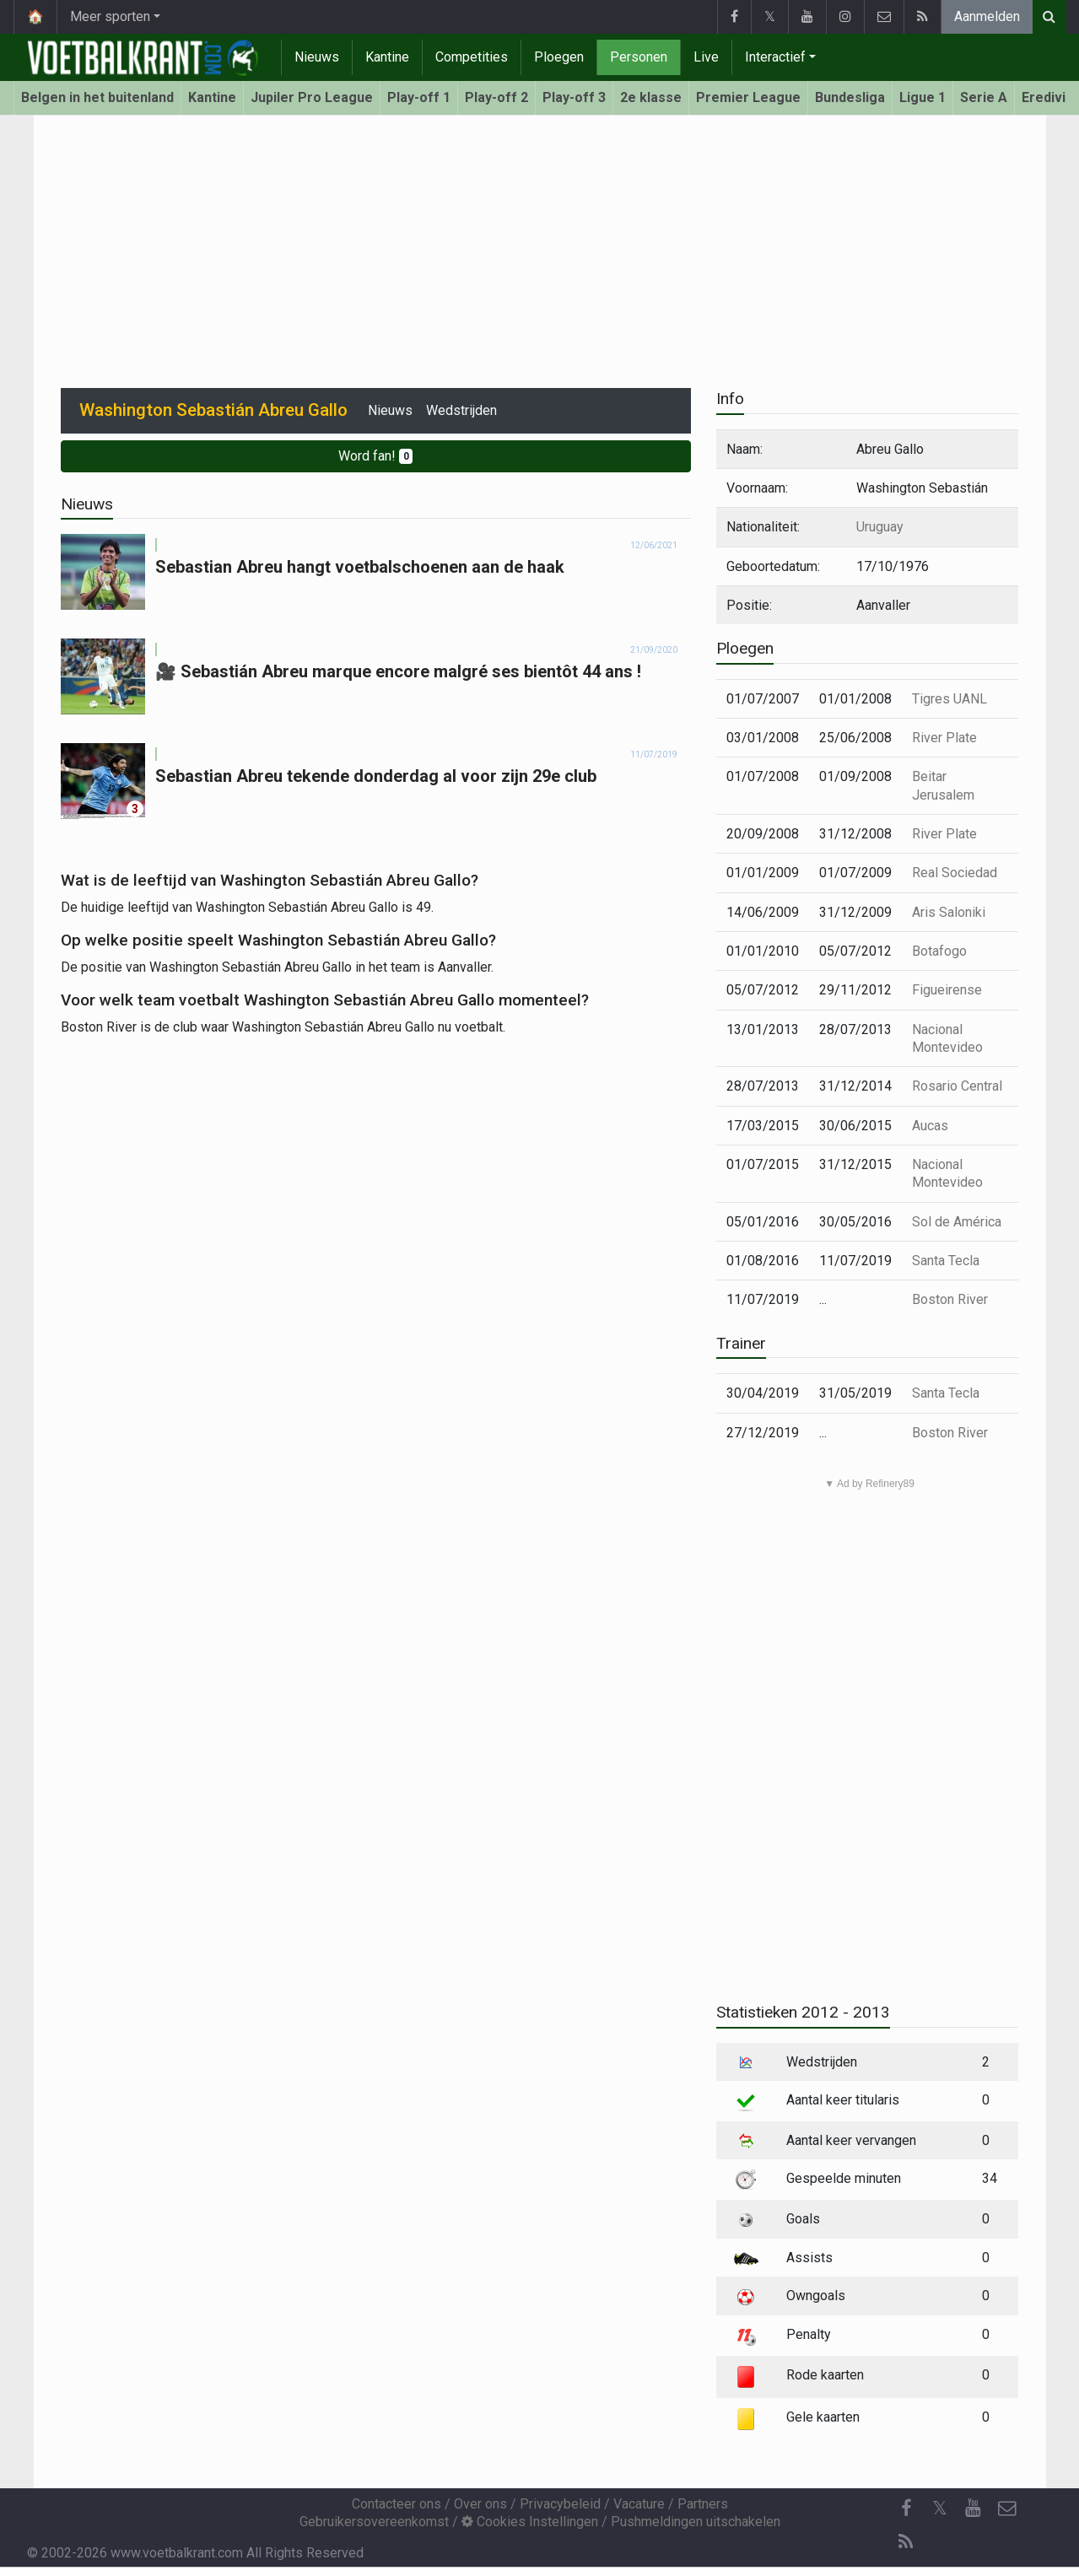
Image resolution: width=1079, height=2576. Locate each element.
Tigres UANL (949, 699)
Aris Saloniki (948, 912)
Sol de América (956, 1222)
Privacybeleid (560, 2504)
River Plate (944, 738)
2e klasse (651, 97)
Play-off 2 (496, 97)
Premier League (748, 97)
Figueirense (947, 990)
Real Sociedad (954, 873)
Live (706, 57)
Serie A (983, 97)
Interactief (775, 57)
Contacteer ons (396, 2504)
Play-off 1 (418, 97)
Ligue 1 (922, 97)
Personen (638, 57)
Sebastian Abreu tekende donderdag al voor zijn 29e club (375, 776)
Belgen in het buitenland (97, 97)
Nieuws (316, 57)
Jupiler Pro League (312, 97)
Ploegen (559, 57)
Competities (471, 57)
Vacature (639, 2504)
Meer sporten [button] (110, 16)
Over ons (480, 2504)
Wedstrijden (461, 410)
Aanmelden (987, 16)
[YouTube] (973, 2508)
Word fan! (375, 456)
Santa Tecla (945, 1261)
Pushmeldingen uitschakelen (695, 2522)
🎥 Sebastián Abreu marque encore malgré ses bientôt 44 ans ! (398, 671)
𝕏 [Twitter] (939, 2508)
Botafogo (939, 951)
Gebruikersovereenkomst (374, 2522)
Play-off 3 (574, 97)
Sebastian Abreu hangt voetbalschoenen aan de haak (359, 567)
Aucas (930, 1126)
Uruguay (880, 527)
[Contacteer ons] (1007, 2508)
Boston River (950, 1299)
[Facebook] (906, 2508)
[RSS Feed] (906, 2542)
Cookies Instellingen (529, 2522)
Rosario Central (957, 1086)
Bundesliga (850, 97)
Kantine (387, 57)
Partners (702, 2504)
